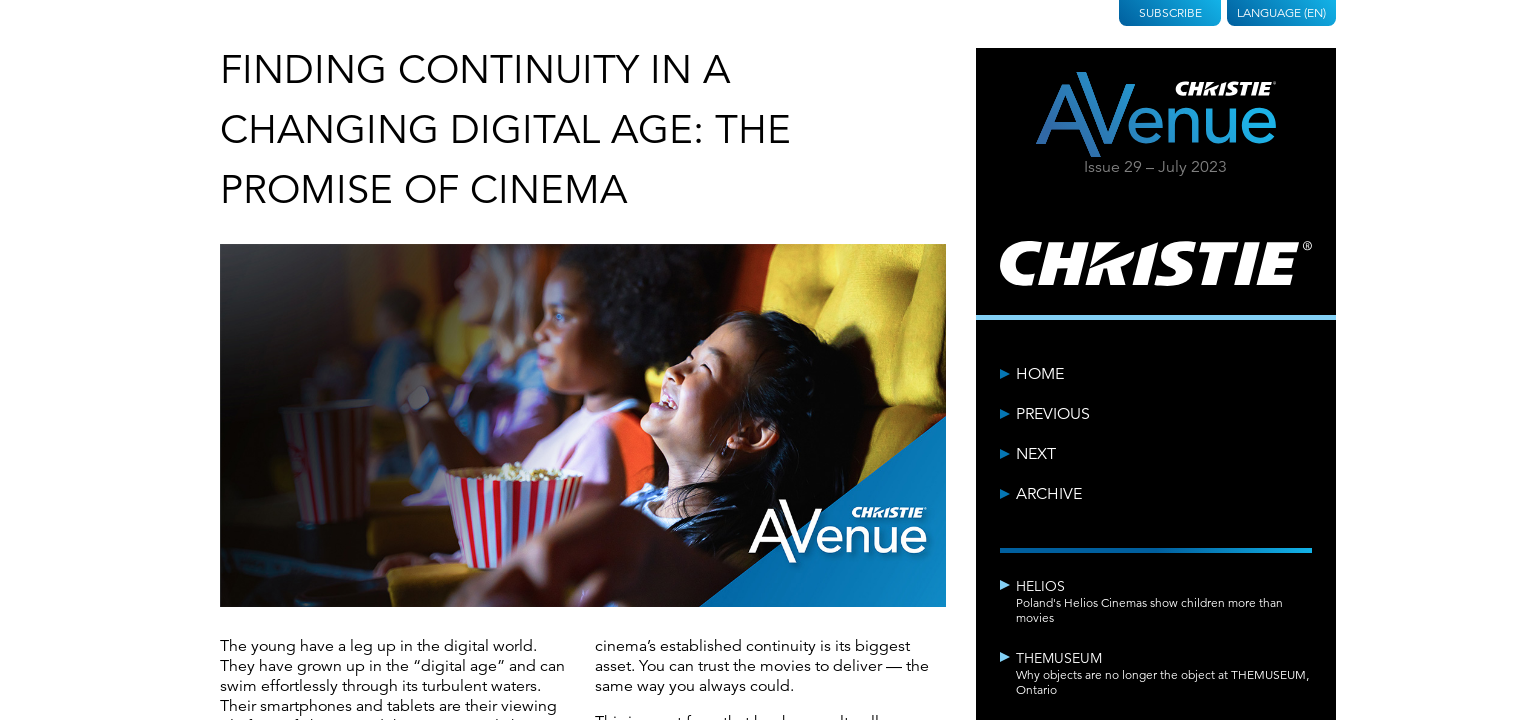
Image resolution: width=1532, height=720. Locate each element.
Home (1040, 374)
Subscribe (1170, 12)
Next (1036, 454)
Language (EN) (1281, 12)
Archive (1049, 494)
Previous (1053, 414)
